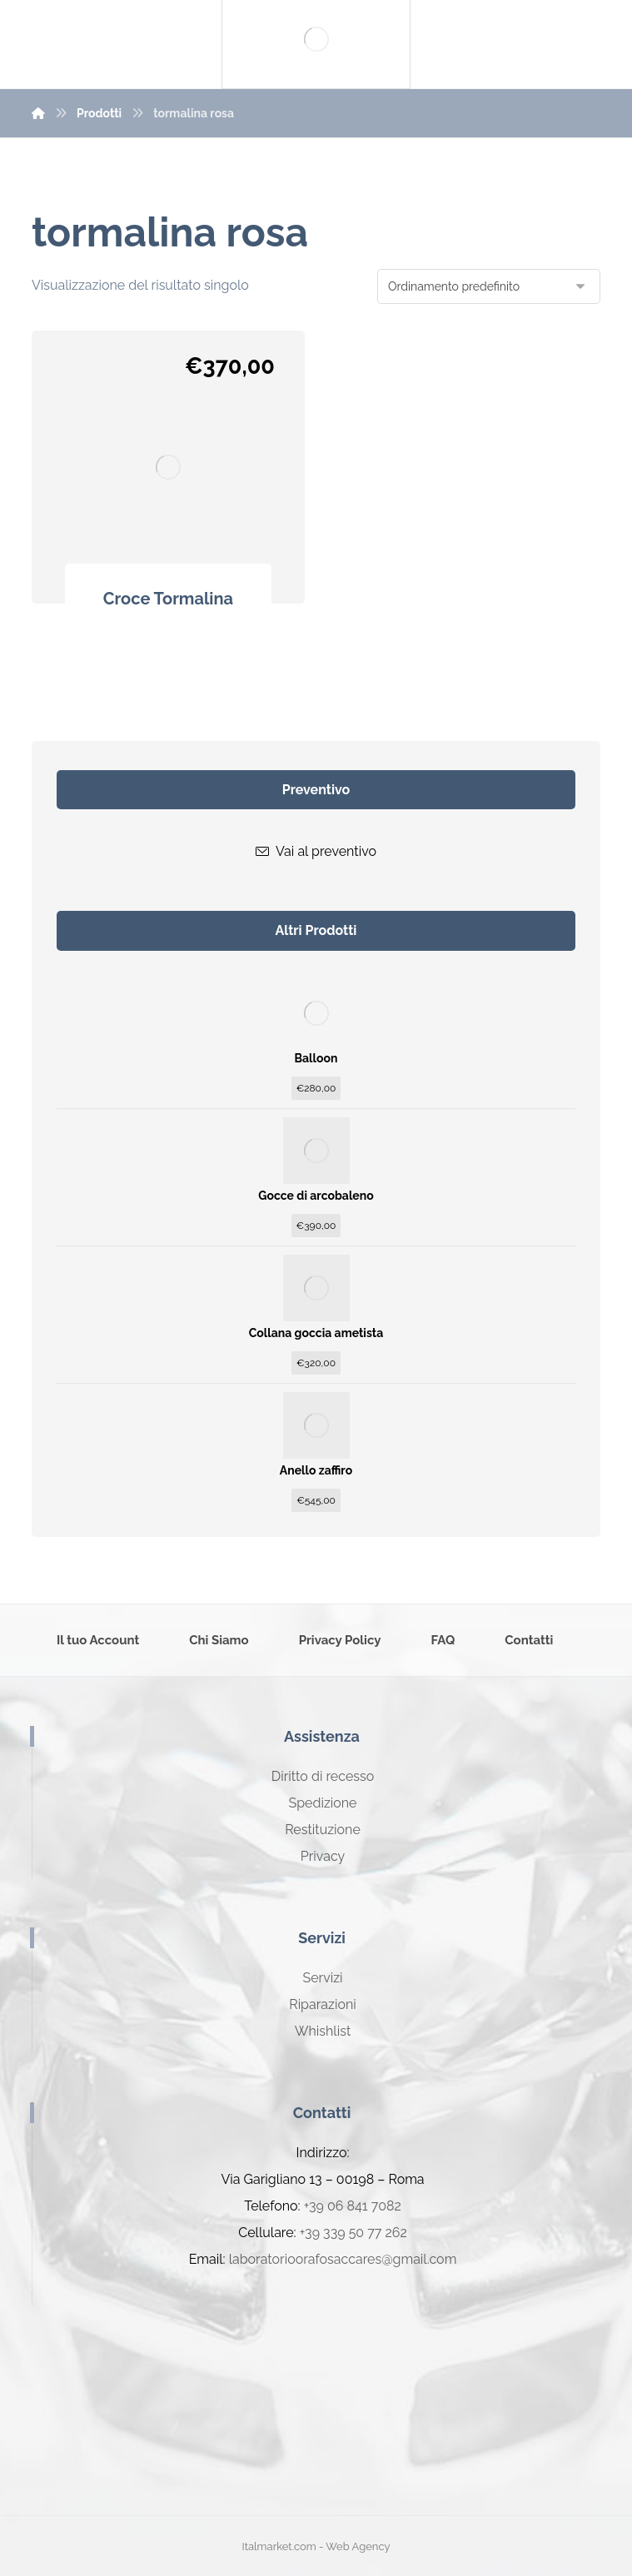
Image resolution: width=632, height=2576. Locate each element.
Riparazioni (322, 2004)
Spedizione (322, 1803)
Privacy (323, 1856)
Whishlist (323, 2031)
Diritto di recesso (323, 1776)
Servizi (322, 1978)
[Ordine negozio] (488, 286)
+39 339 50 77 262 (353, 2232)
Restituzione (323, 1830)
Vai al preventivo (316, 851)
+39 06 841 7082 (352, 2206)
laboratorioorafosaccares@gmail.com (343, 2259)
